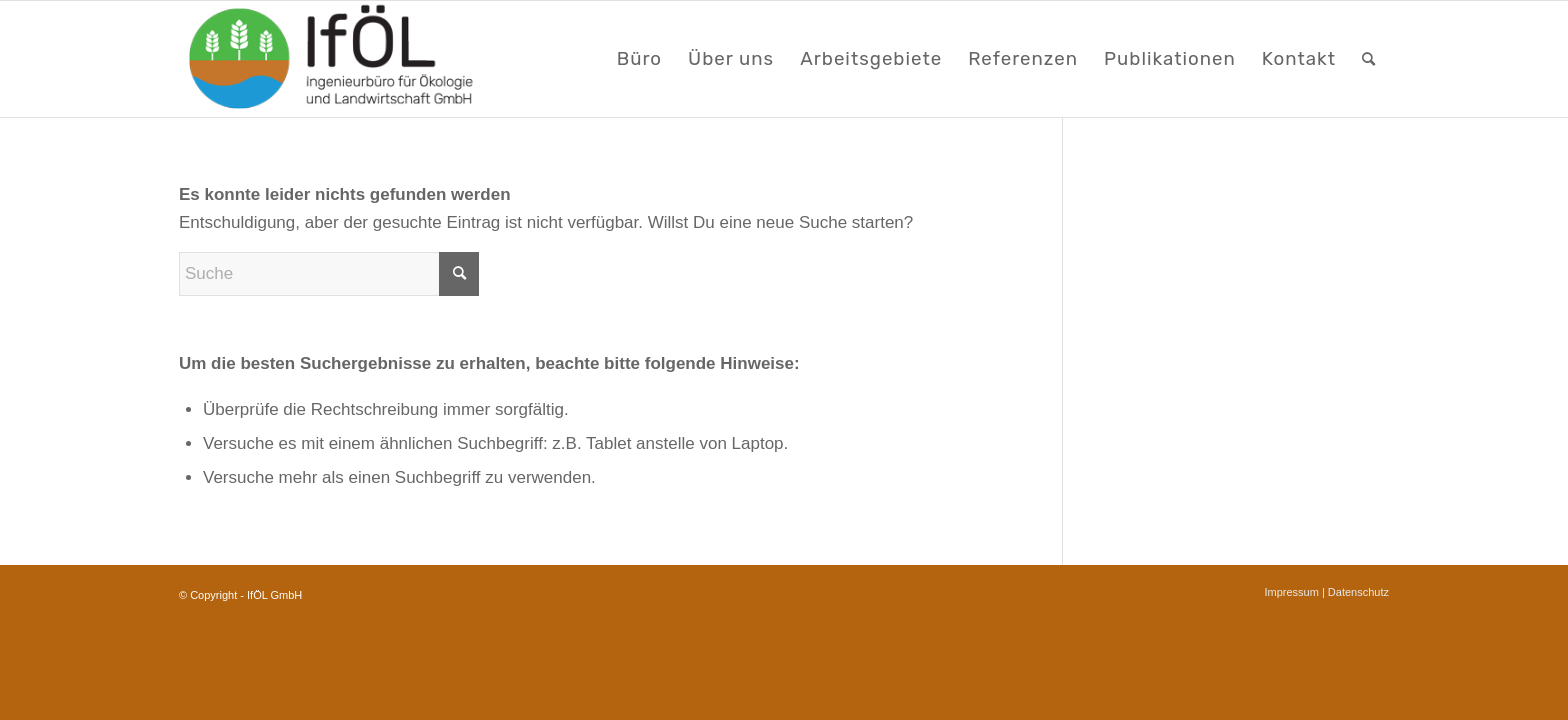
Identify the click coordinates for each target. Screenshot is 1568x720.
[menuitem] (639, 59)
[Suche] (1369, 59)
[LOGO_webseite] (333, 59)
